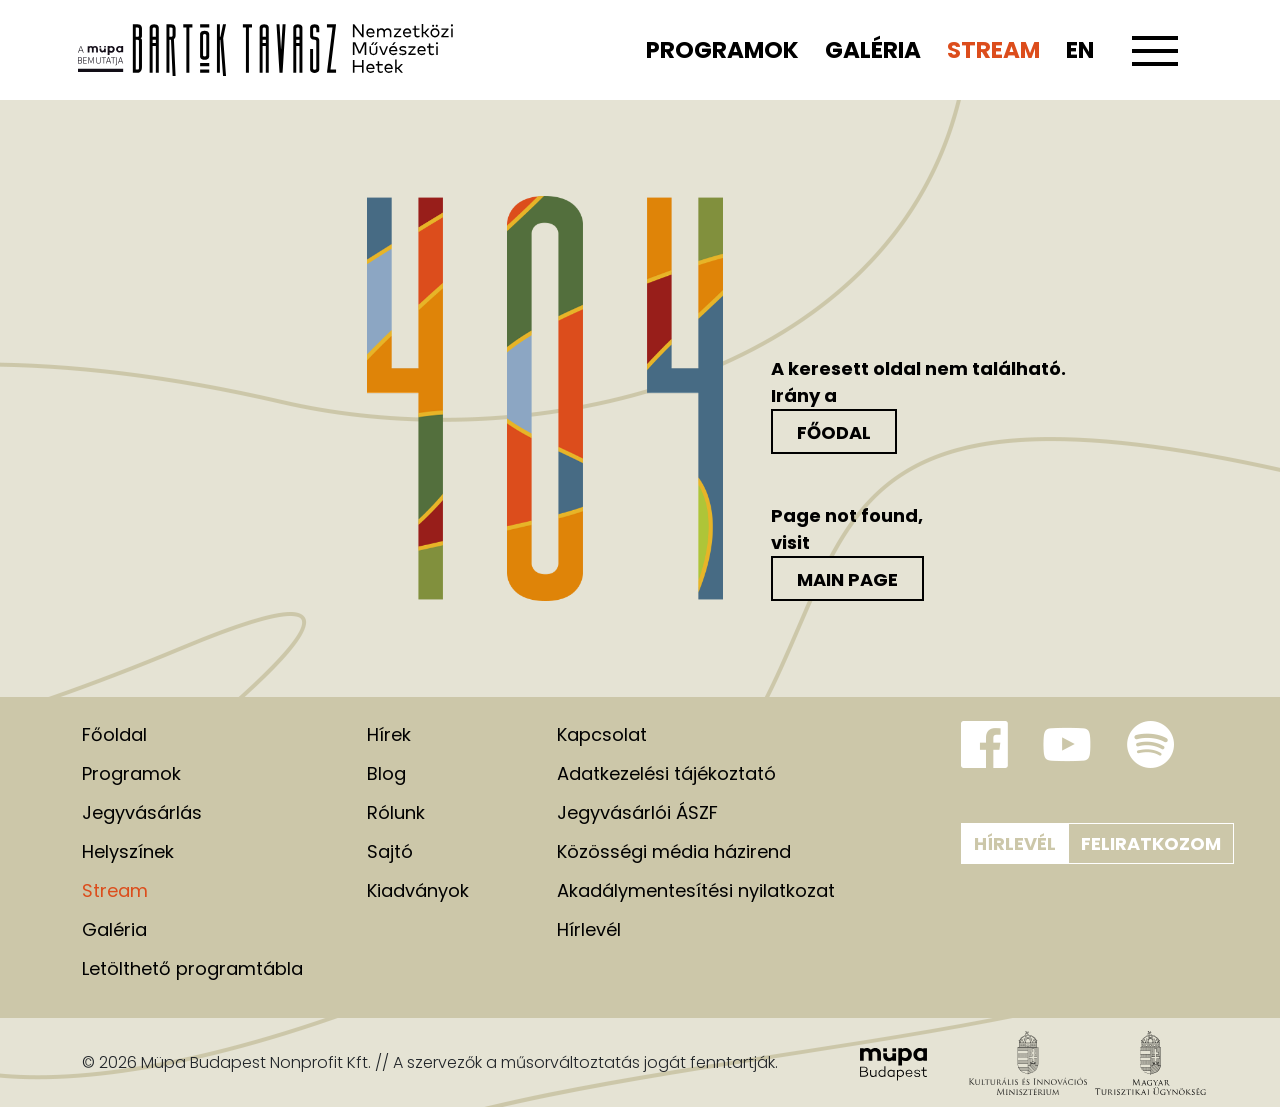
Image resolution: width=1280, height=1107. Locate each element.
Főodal (834, 432)
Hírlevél (1015, 843)
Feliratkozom (1151, 843)
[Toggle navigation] (1155, 62)
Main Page (847, 579)
